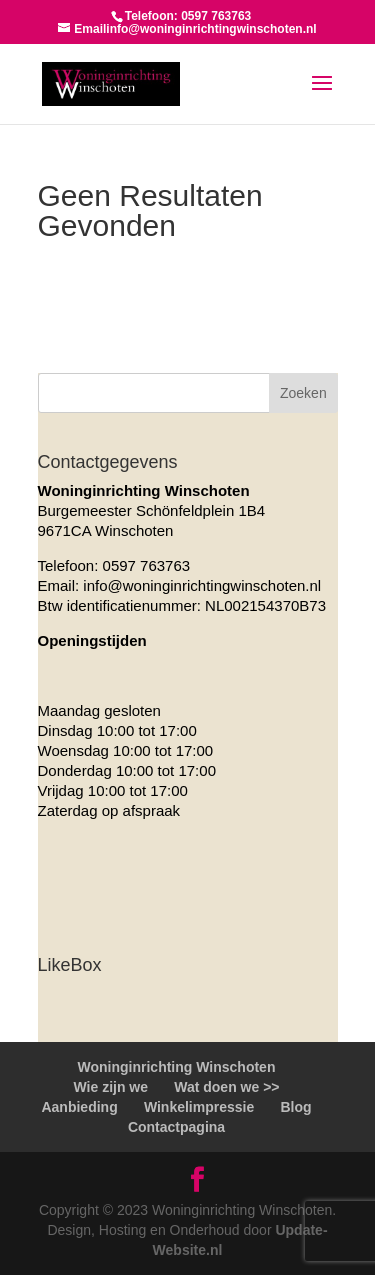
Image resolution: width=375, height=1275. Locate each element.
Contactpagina (176, 1127)
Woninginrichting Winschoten (177, 1067)
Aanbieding (79, 1107)
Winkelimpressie (199, 1107)
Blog (295, 1107)
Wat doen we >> (226, 1087)
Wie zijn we (110, 1087)
